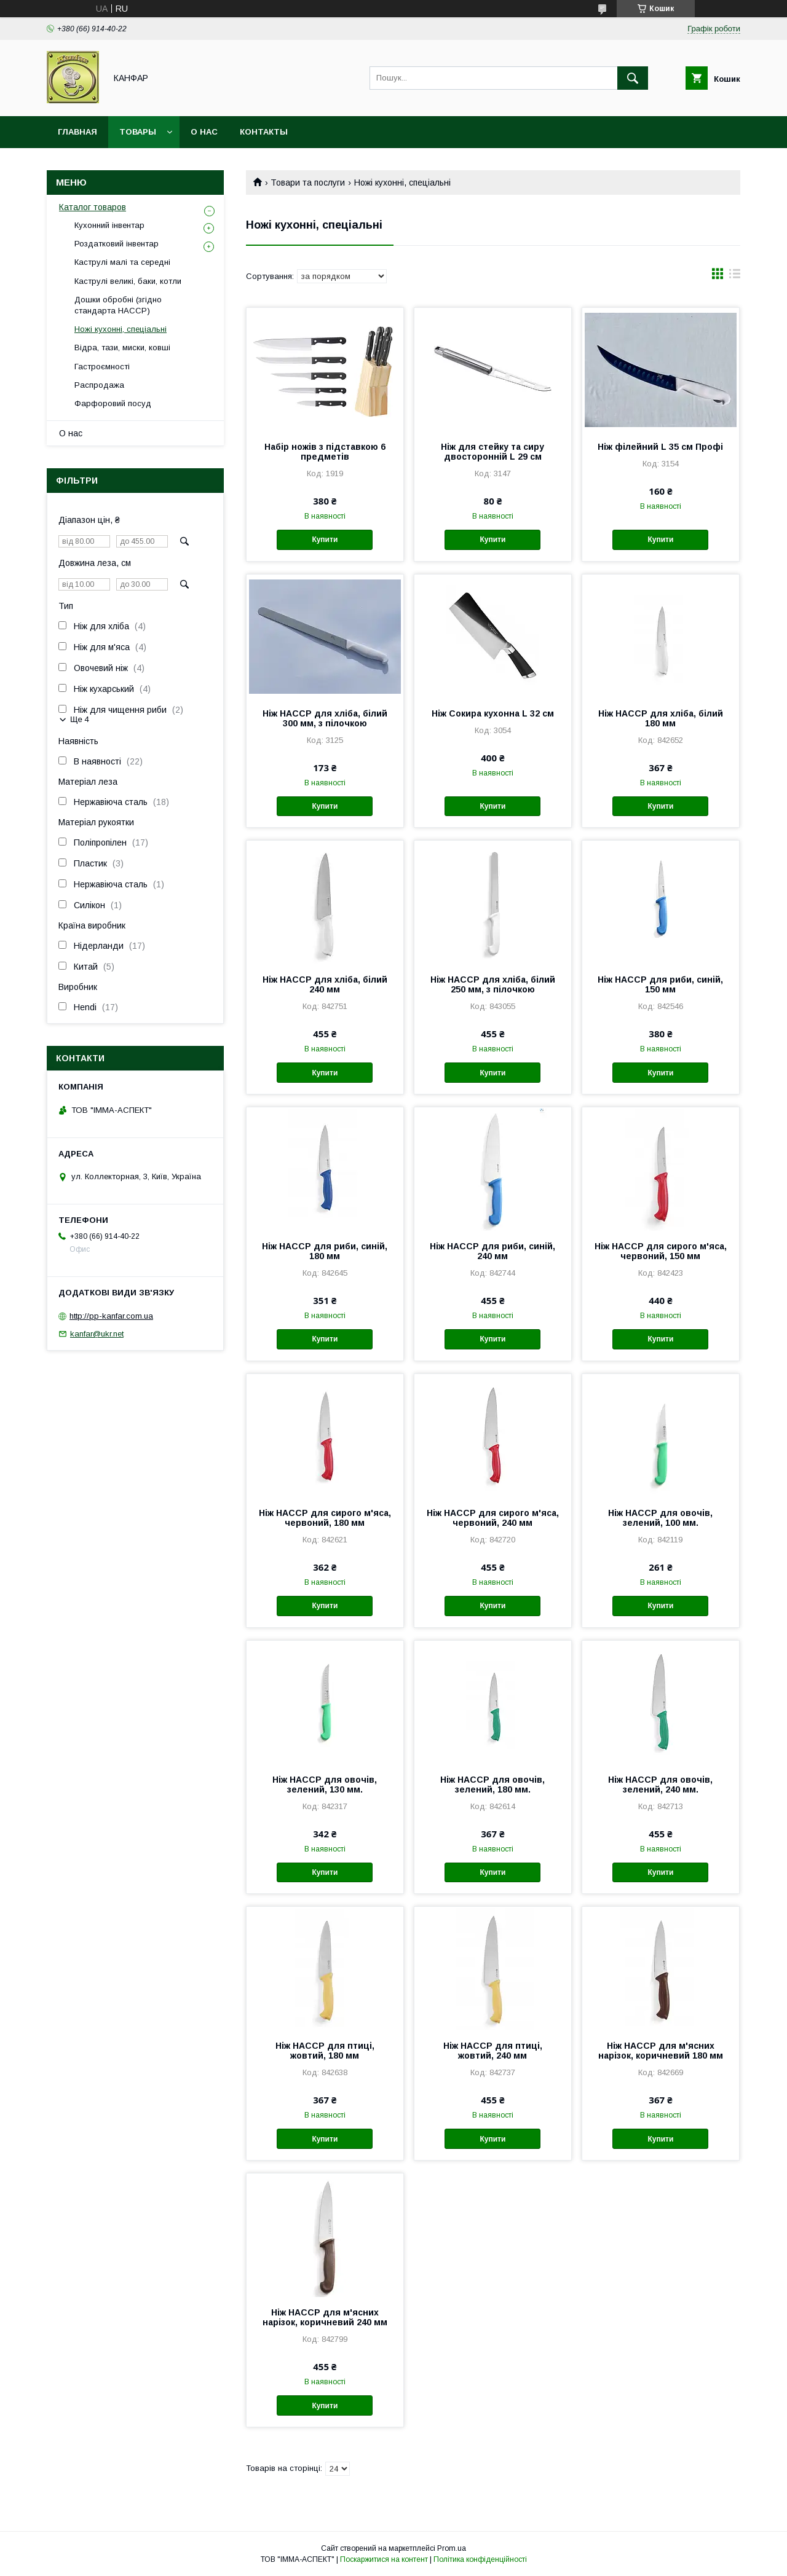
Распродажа (99, 385)
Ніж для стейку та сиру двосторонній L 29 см (492, 451)
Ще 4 (79, 719)
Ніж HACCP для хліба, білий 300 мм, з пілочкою (325, 718)
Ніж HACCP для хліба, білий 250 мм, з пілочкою (492, 984)
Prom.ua (451, 2548)
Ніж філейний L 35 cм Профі (660, 447)
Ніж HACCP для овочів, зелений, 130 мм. (324, 1784)
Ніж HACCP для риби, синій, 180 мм (324, 1251)
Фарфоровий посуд (112, 403)
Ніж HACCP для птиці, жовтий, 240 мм (492, 2050)
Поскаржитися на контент (384, 2559)
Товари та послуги (308, 182)
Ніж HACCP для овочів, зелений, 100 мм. (660, 1518)
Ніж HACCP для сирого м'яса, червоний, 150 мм (661, 1251)
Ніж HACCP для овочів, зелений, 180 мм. (492, 1784)
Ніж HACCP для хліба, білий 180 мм (660, 718)
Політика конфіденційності (480, 2559)
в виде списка (734, 276)
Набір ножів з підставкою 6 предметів (325, 451)
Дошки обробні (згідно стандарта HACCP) (118, 305)
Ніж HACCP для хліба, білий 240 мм (325, 984)
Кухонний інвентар (109, 225)
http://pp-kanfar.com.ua (111, 1316)
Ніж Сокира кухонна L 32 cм (493, 713)
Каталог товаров (92, 207)
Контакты (264, 131)
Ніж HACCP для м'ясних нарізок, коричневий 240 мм (325, 2317)
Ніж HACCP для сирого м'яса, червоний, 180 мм (325, 1518)
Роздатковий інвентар (116, 243)
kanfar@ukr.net (97, 1333)
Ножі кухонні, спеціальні (120, 329)
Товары (137, 131)
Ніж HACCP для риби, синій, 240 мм (492, 1251)
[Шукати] (632, 78)
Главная (77, 131)
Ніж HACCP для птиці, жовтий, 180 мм (324, 2050)
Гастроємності (102, 366)
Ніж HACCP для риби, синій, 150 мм (660, 984)
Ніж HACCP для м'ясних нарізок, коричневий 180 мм (660, 2050)
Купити (325, 539)
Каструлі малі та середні (122, 262)
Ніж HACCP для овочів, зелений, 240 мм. (660, 1784)
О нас (204, 131)
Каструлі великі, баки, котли (127, 281)
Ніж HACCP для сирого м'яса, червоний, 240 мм (493, 1518)
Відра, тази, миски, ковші (122, 347)
